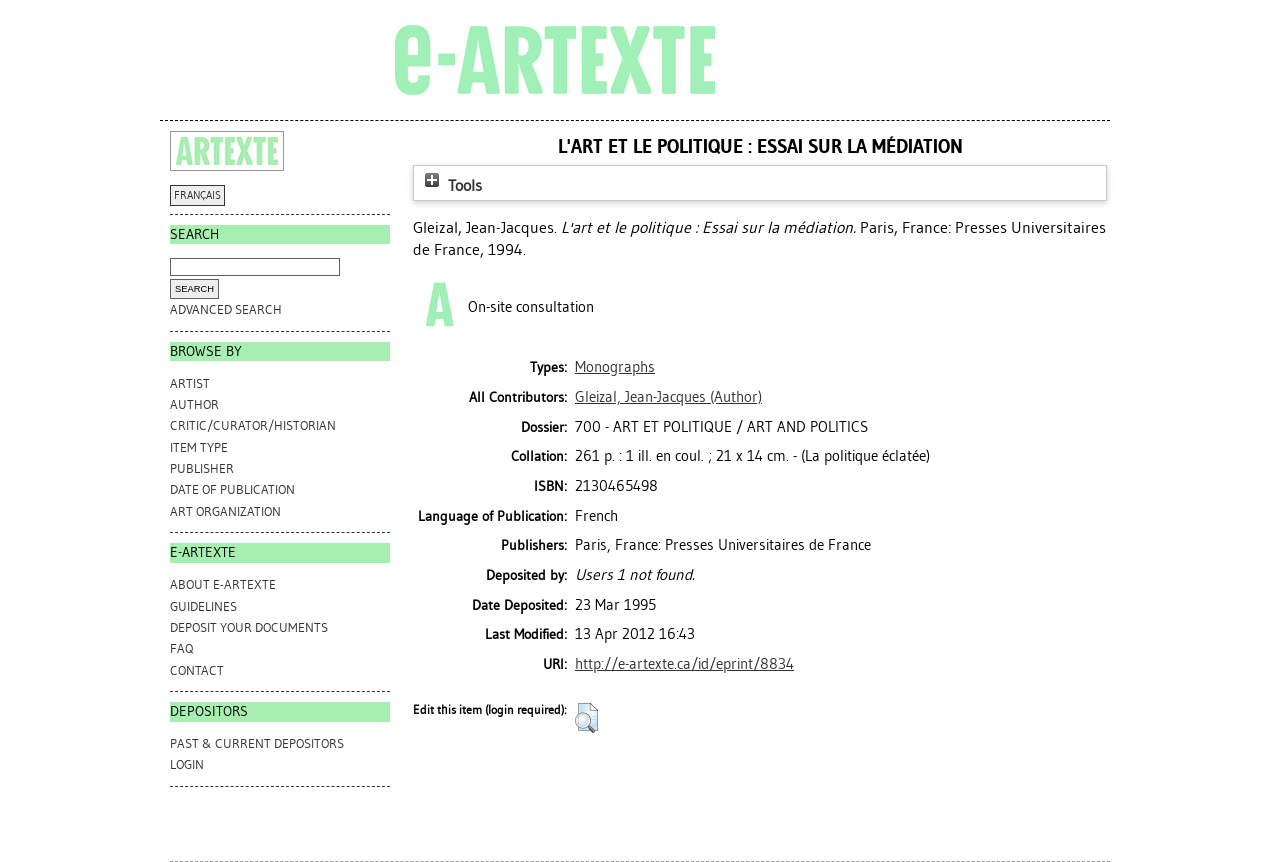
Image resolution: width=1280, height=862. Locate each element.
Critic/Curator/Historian (253, 425)
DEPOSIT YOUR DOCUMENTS (249, 627)
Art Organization (225, 511)
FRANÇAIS (197, 195)
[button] (586, 718)
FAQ (181, 648)
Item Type (199, 447)
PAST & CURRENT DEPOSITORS (257, 743)
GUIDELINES (203, 606)
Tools (451, 185)
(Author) (668, 397)
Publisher (202, 468)
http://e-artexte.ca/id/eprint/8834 (684, 664)
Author (194, 404)
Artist (190, 383)
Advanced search (226, 309)
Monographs (615, 367)
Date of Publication (232, 489)
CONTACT (197, 670)
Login (187, 764)
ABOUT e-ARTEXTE (223, 584)
